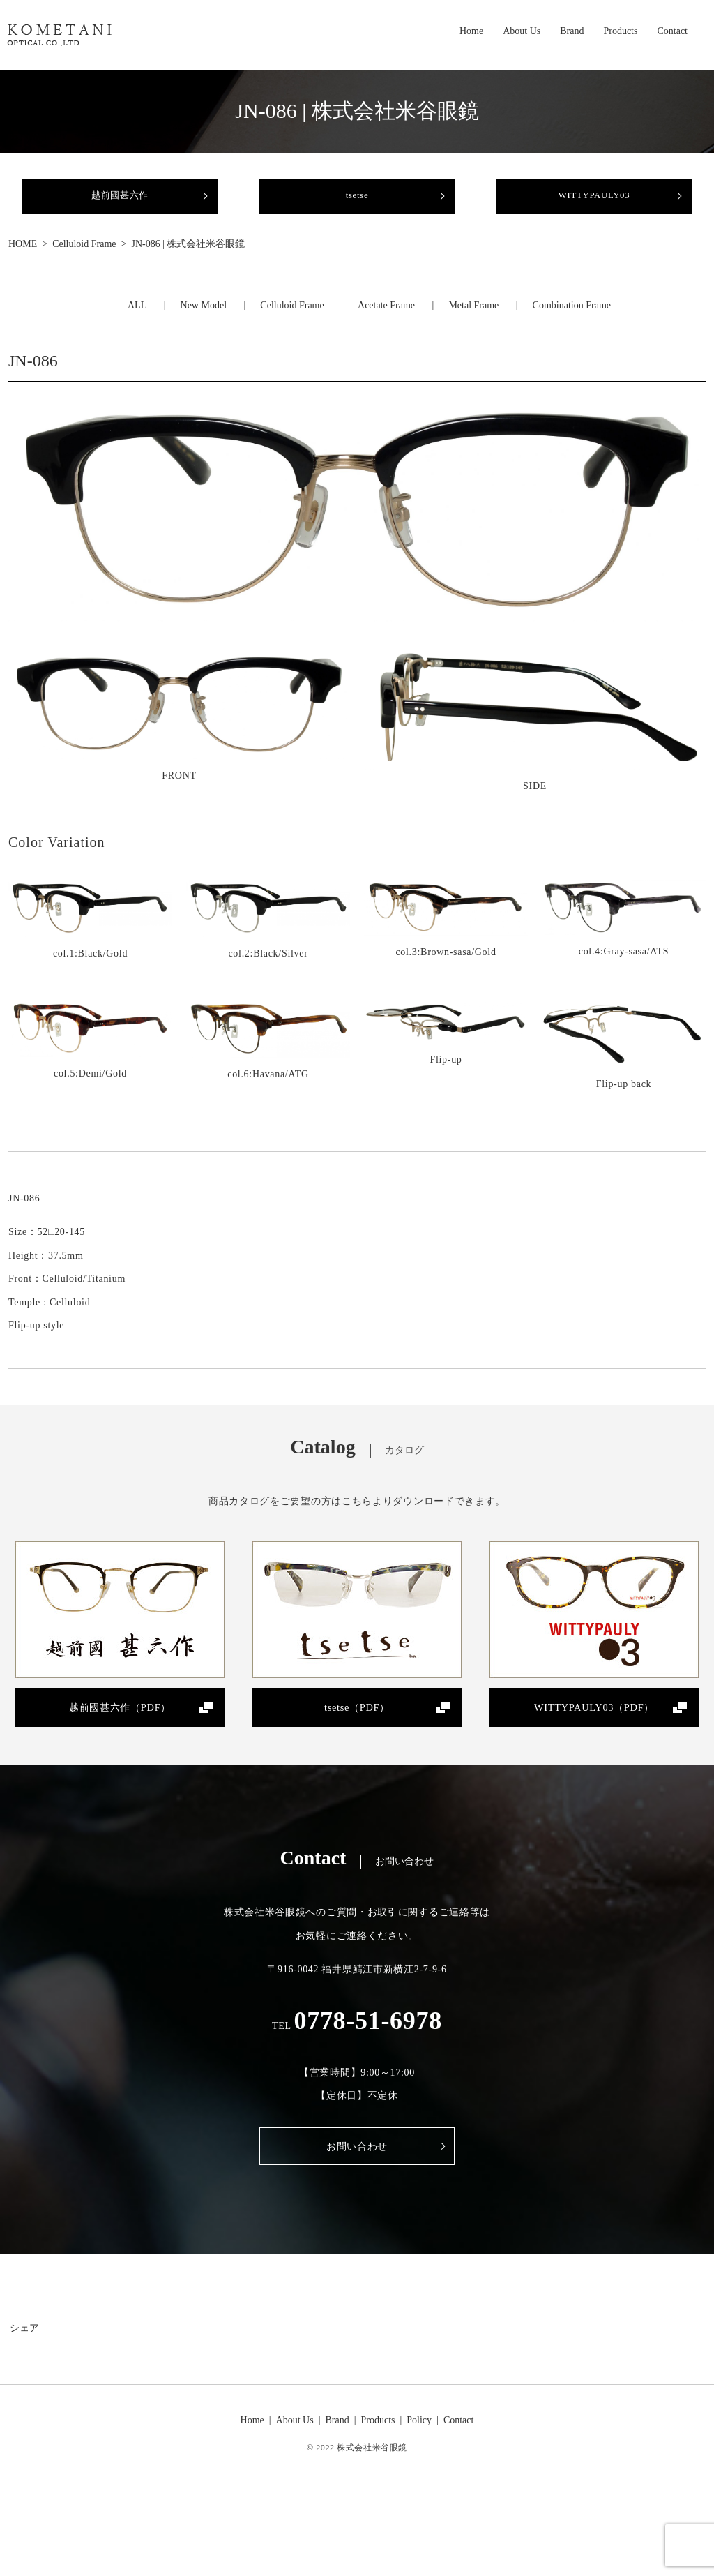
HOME (22, 256)
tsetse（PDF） (357, 1722)
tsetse (357, 202)
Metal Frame (473, 318)
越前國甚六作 (120, 202)
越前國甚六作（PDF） (119, 1722)
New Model (204, 318)
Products (620, 33)
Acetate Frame (386, 318)
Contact (672, 33)
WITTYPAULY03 (594, 202)
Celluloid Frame (84, 256)
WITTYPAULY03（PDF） (593, 1722)
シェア (24, 2347)
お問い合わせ (357, 2165)
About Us (521, 33)
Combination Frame (572, 318)
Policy (419, 2439)
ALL (137, 318)
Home (471, 33)
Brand (572, 33)
